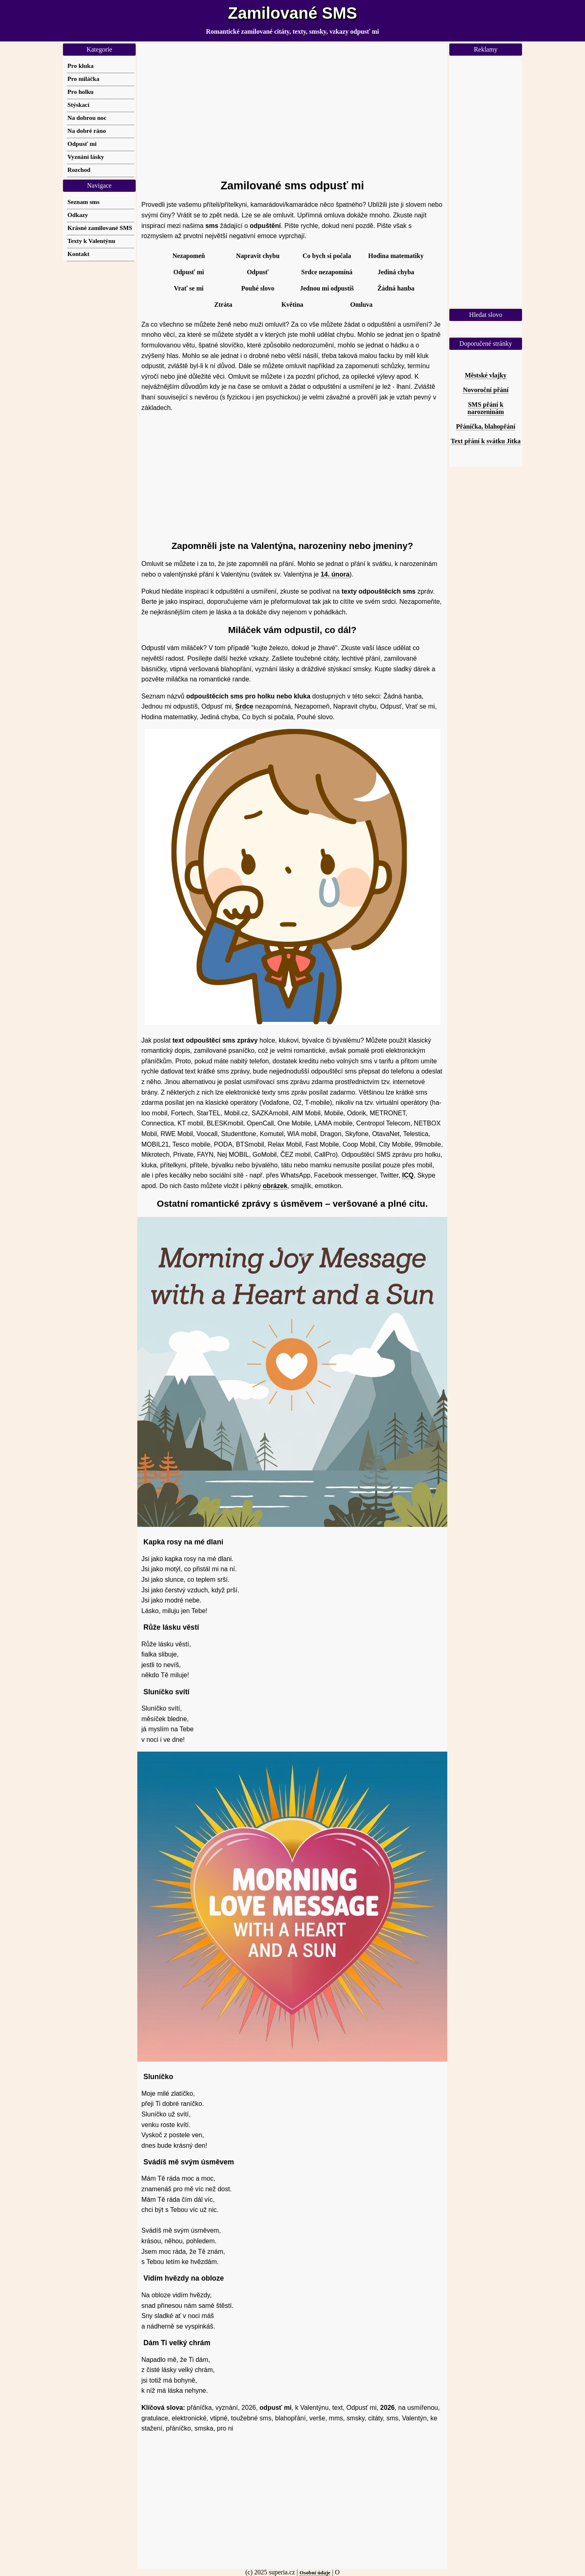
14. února (335, 574)
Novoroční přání (485, 389)
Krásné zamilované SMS (99, 227)
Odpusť (258, 272)
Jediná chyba (395, 272)
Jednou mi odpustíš (327, 288)
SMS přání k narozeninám (486, 408)
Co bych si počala (327, 255)
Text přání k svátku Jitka (486, 441)
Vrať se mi (189, 288)
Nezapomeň (189, 255)
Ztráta (223, 304)
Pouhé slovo (257, 288)
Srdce (244, 706)
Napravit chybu (258, 255)
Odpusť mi (188, 272)
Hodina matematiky (395, 255)
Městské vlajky (486, 375)
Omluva (361, 304)
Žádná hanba (395, 288)
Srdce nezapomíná (327, 272)
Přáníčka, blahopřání (486, 426)
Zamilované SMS (292, 13)
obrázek (275, 1185)
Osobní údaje (314, 2572)
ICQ (408, 1175)
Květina (292, 304)
